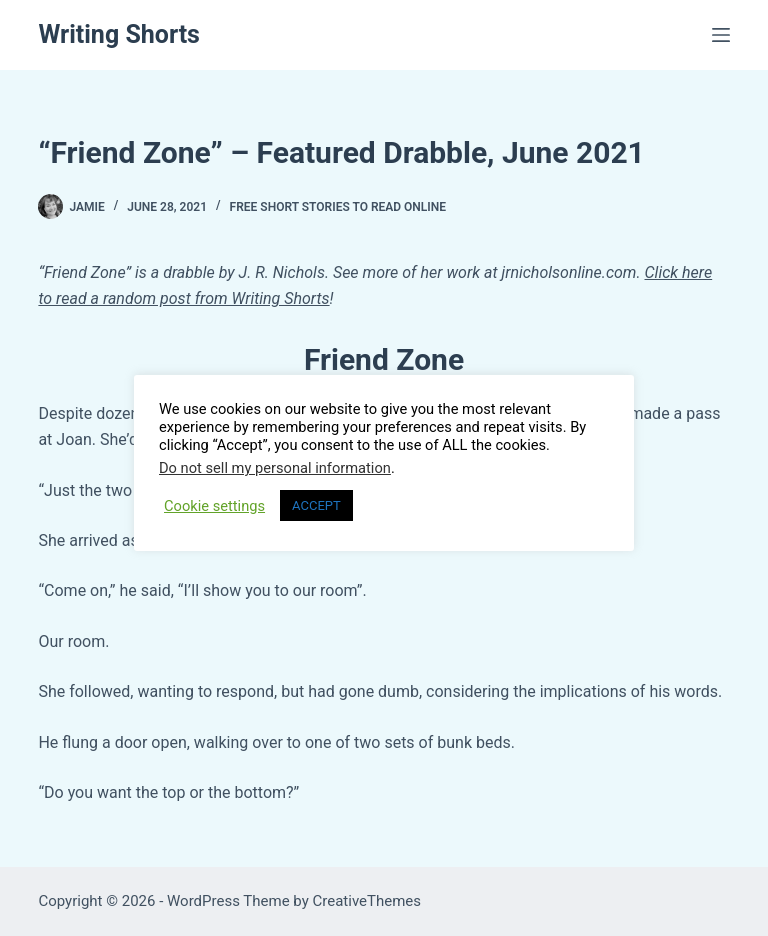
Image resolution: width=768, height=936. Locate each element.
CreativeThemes (367, 901)
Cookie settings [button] (214, 506)
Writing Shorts (119, 34)
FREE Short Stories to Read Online (338, 207)
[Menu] (721, 35)
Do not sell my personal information (275, 468)
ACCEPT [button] (316, 505)
